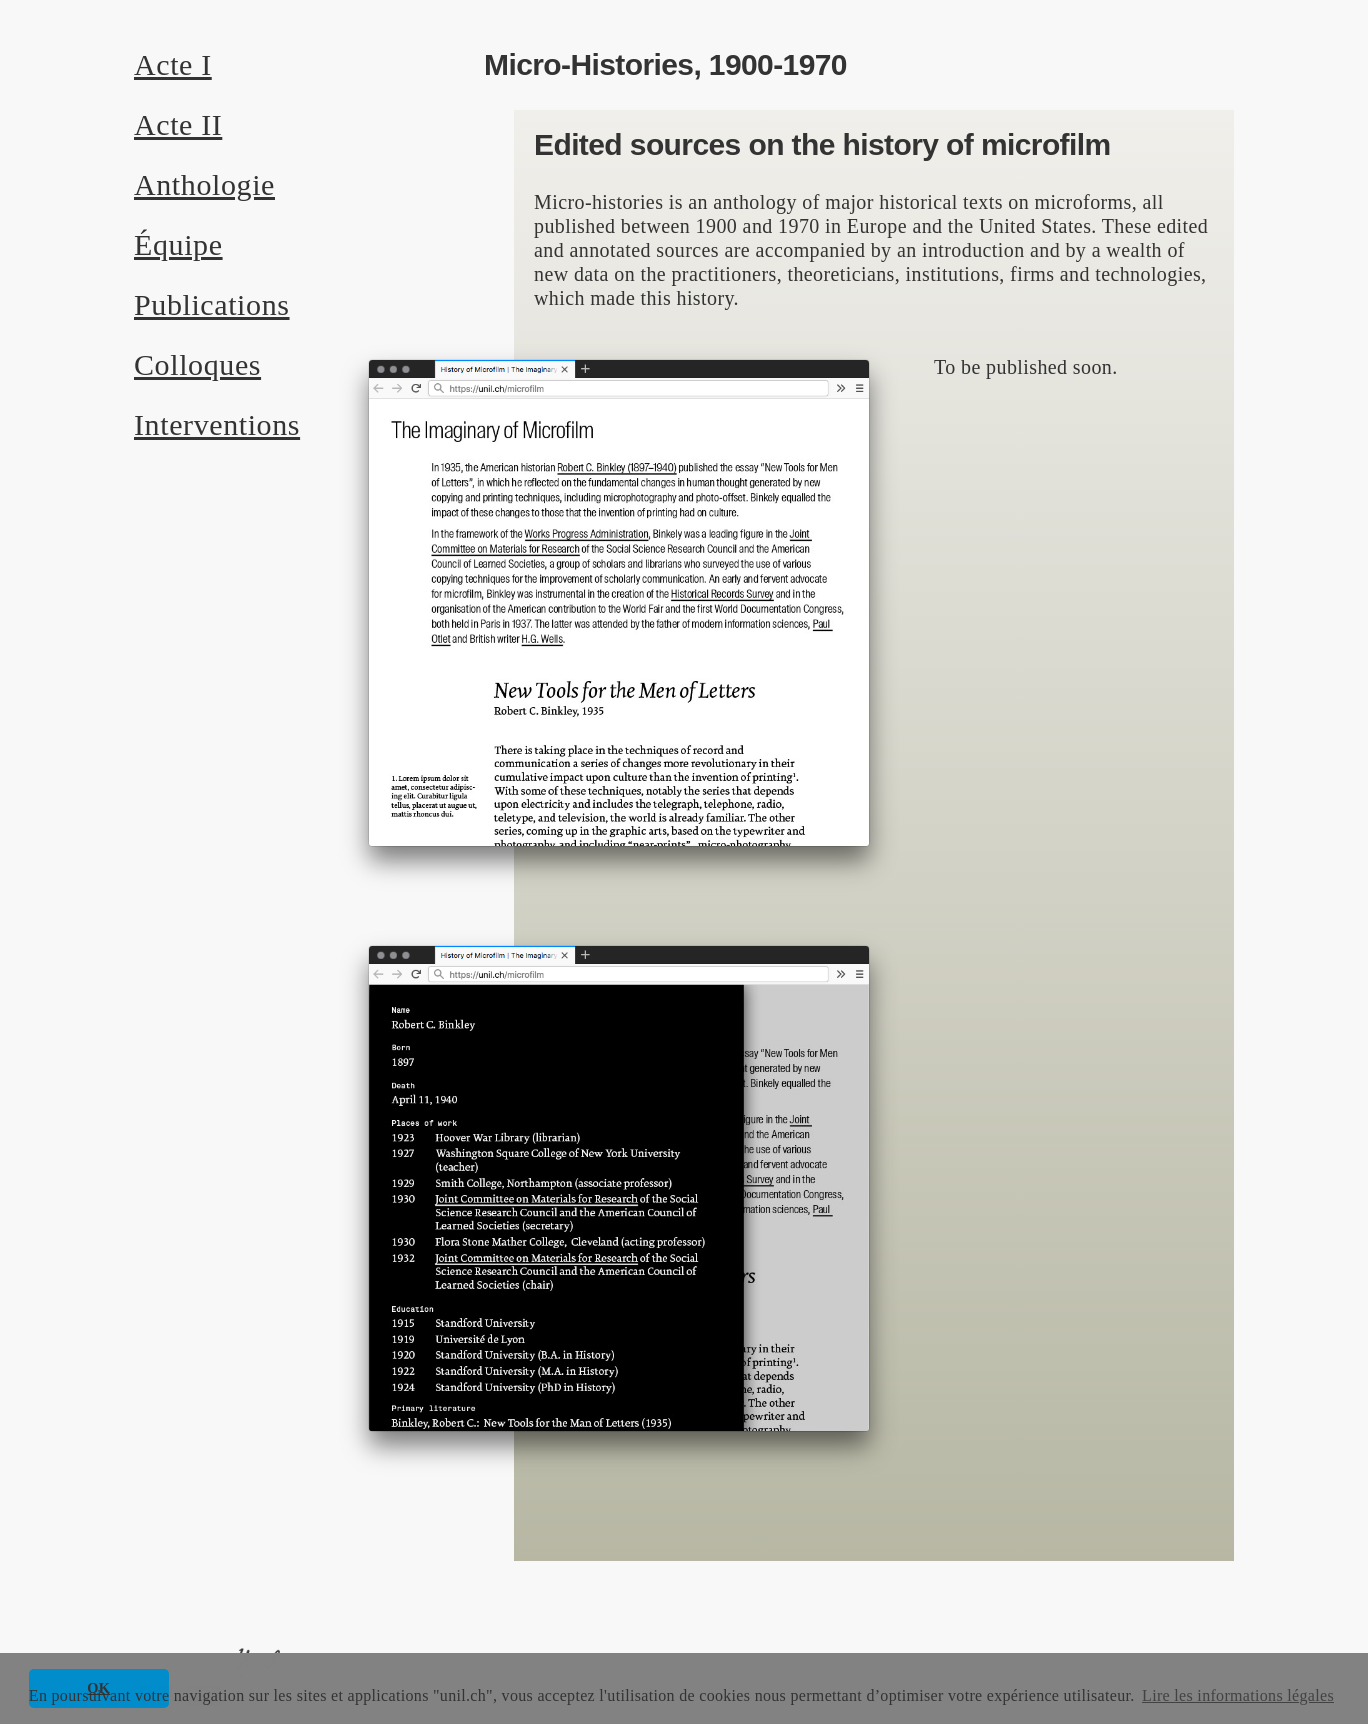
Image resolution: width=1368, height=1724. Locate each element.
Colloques (197, 364)
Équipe (178, 244)
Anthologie (204, 184)
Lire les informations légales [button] (1238, 1695)
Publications (212, 304)
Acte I (173, 64)
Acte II (178, 124)
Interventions (217, 424)
